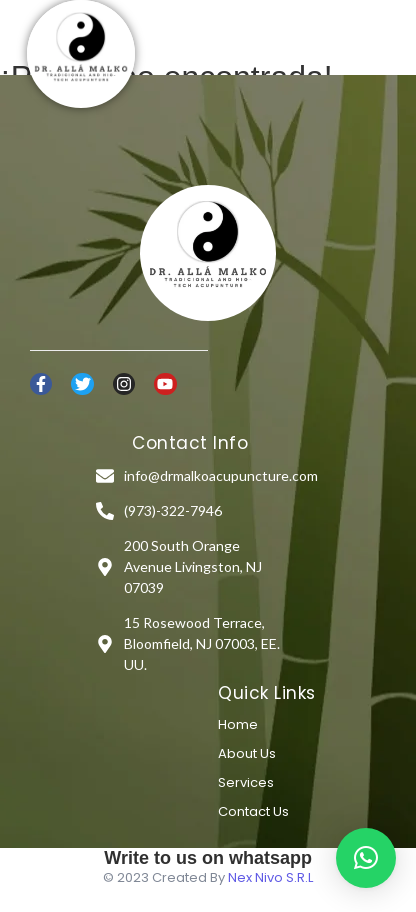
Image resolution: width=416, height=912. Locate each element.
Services (246, 782)
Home (238, 724)
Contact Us (253, 811)
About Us (247, 753)
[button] (366, 858)
